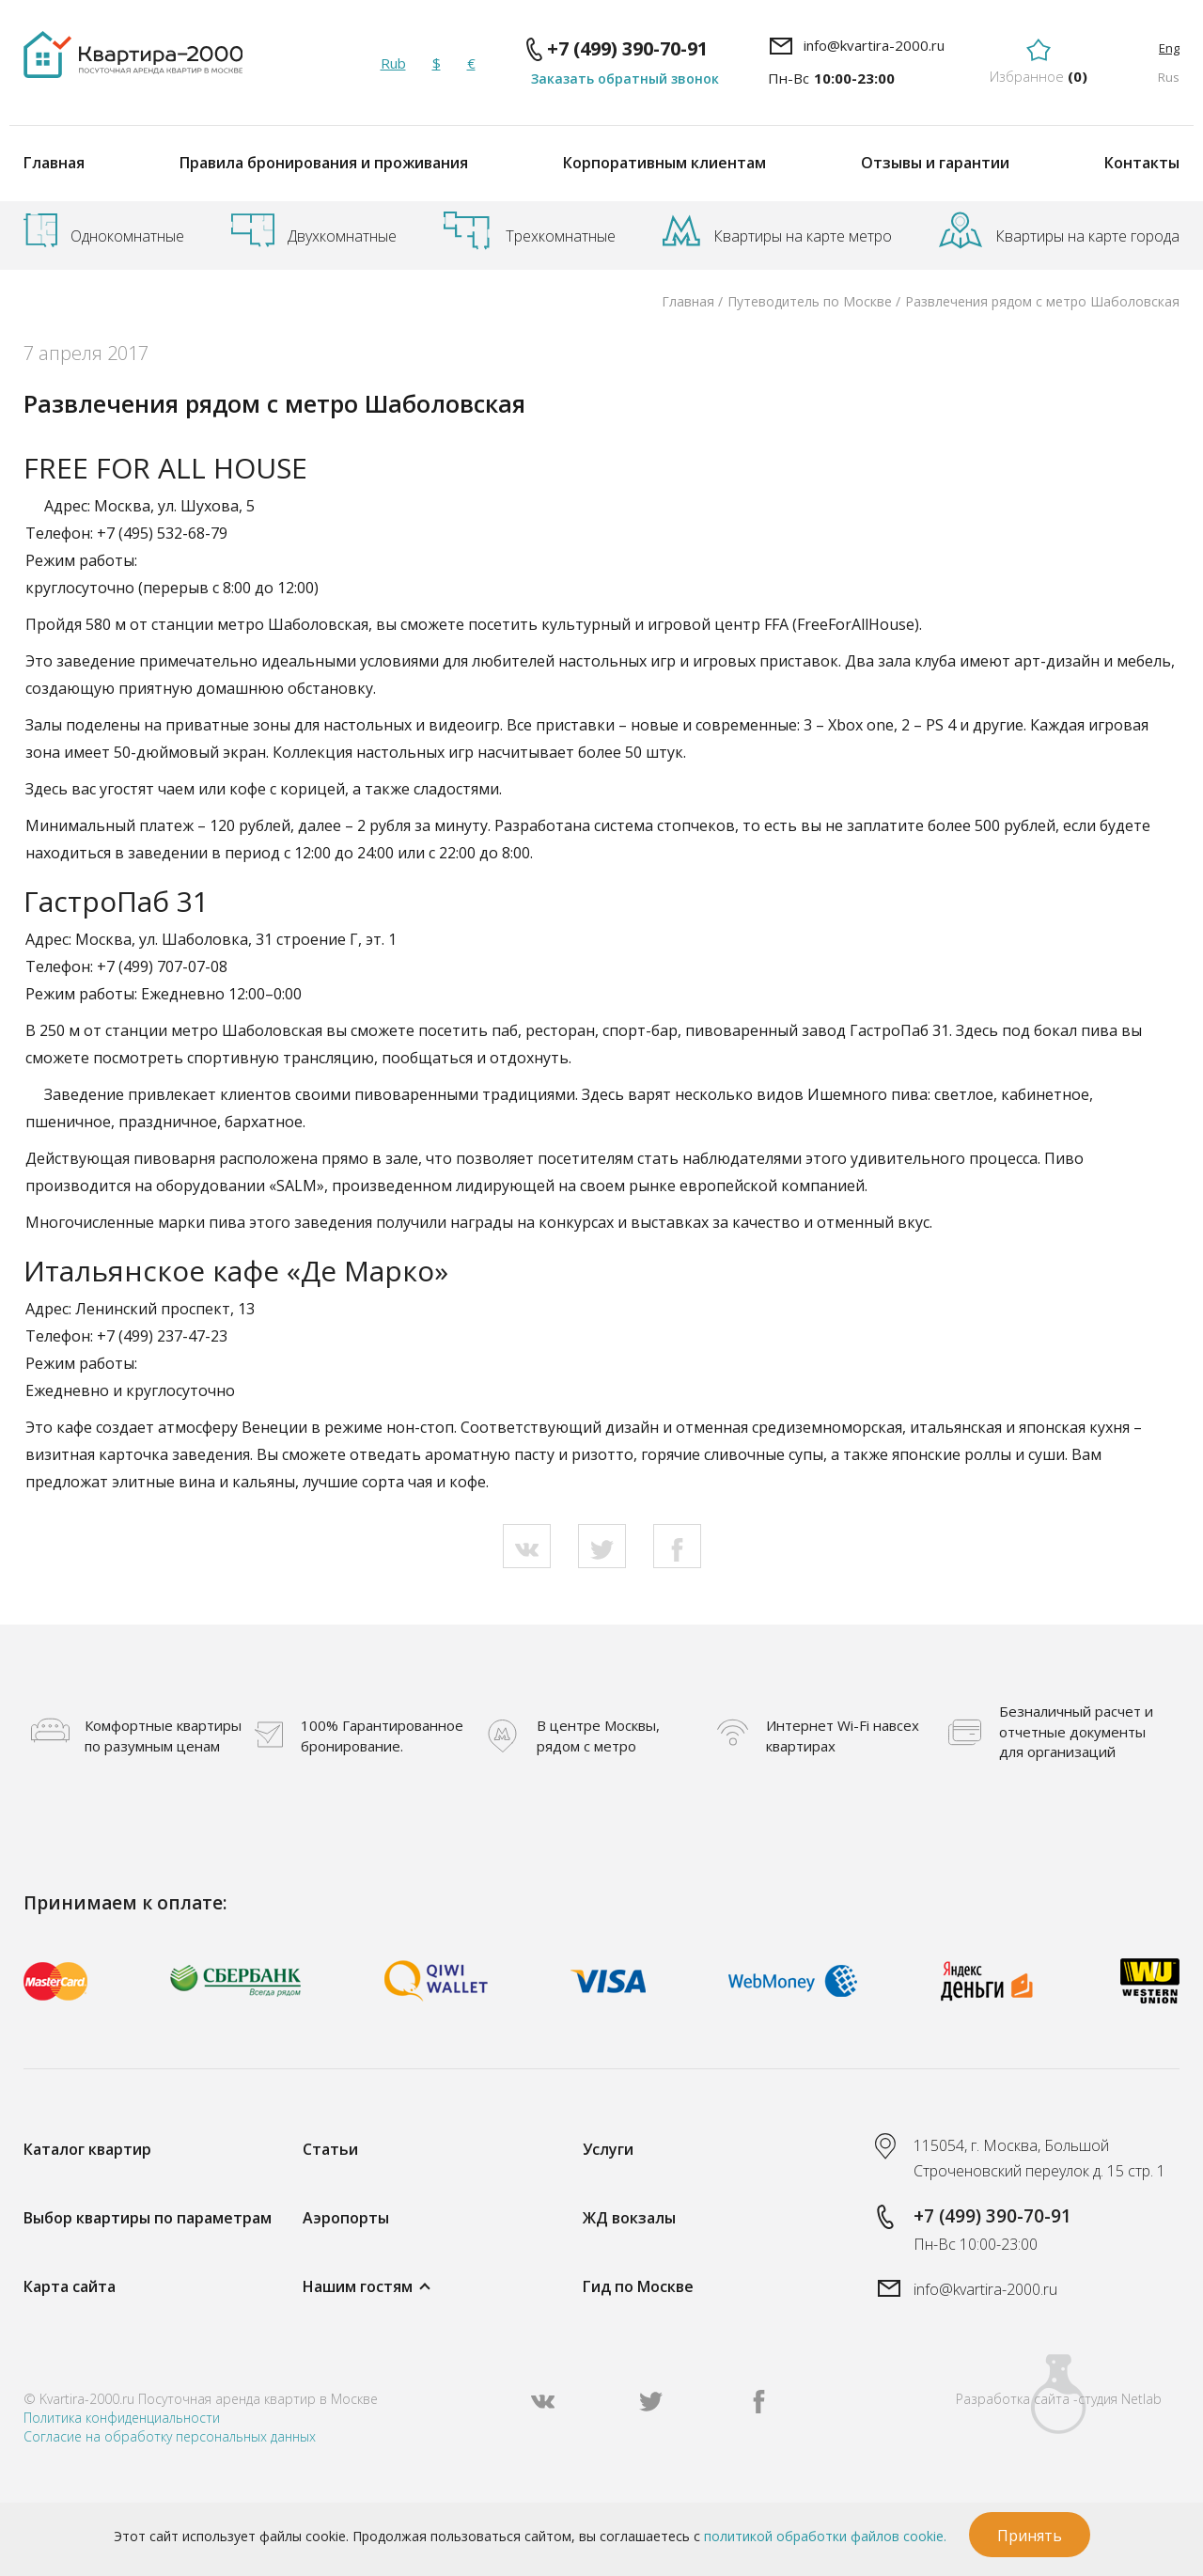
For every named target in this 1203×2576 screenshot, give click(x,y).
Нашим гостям (358, 2286)
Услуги (608, 2149)
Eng (1169, 47)
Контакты (1142, 162)
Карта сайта (69, 2286)
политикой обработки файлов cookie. (825, 2536)
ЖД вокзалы (629, 2217)
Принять (1029, 2535)
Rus (1169, 77)
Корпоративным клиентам (664, 162)
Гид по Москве (638, 2286)
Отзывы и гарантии (935, 162)
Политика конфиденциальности (121, 2418)
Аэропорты (346, 2217)
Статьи (330, 2149)
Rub (393, 63)
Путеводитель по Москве (809, 301)
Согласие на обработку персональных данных (169, 2436)
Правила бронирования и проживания (324, 162)
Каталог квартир (87, 2149)
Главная (54, 162)
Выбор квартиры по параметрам (147, 2217)
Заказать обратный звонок (625, 78)
